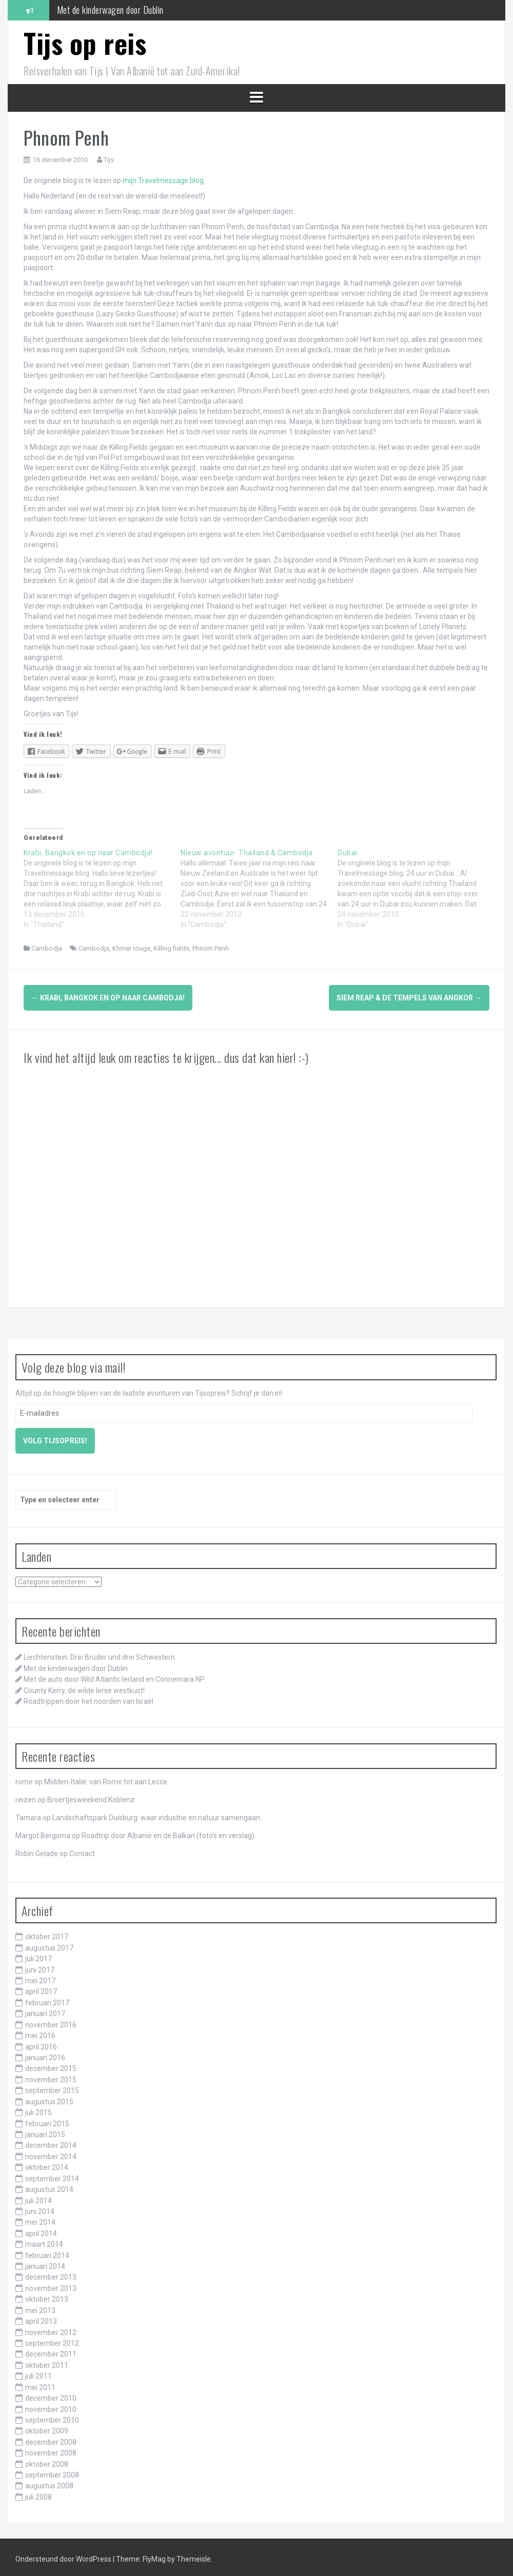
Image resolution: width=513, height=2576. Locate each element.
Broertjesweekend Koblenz (90, 1796)
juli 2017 (38, 1955)
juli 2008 (38, 2493)
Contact (82, 1850)
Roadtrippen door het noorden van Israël (88, 1698)
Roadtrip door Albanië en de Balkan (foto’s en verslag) (168, 1832)
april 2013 (41, 2317)
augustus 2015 (49, 2098)
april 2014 (41, 2229)
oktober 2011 (46, 2361)
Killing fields (171, 948)
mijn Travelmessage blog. (164, 180)
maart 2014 (44, 2241)
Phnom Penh (210, 948)
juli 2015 (38, 2109)
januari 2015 (45, 2131)
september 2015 (52, 2087)
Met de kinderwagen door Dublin (110, 9)
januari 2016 (45, 2054)
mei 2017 (40, 1977)
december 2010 (50, 2394)
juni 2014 (39, 2208)
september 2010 (52, 2416)
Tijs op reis (85, 43)
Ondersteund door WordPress (64, 2555)
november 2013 (50, 2284)
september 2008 (52, 2471)
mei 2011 (40, 2383)
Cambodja (46, 948)
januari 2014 (45, 2263)
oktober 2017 (46, 1933)
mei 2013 (40, 2306)
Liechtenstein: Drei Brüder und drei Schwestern (99, 1653)
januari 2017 (45, 2010)
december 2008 (50, 2438)
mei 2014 (40, 2219)
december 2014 (50, 2142)
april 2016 (41, 2043)
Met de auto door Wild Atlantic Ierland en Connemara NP (114, 1676)
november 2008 (50, 2449)
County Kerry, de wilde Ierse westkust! (84, 1686)
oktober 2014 (46, 2164)
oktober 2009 (46, 2427)
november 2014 (50, 2152)
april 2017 (41, 1988)
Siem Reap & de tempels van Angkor (409, 998)
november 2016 (50, 2021)
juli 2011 (38, 2372)
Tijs (109, 160)
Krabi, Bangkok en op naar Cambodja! (108, 998)
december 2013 (50, 2273)
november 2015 (50, 2075)
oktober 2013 (46, 2295)
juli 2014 (38, 2196)
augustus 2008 (49, 2482)
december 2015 (50, 2065)
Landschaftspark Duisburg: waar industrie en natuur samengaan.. (157, 1814)
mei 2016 (40, 2032)
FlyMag (154, 2555)
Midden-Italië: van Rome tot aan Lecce (105, 1778)
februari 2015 (47, 2120)
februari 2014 (47, 2251)
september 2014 (52, 2174)
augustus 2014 (49, 2186)
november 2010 (50, 2405)
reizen (25, 1796)
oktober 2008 (46, 2460)
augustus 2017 (49, 1944)
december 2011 (50, 2350)
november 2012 (50, 2328)
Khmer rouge (131, 948)
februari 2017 (47, 1999)
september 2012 (52, 2340)
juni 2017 (39, 1966)
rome (24, 1778)
